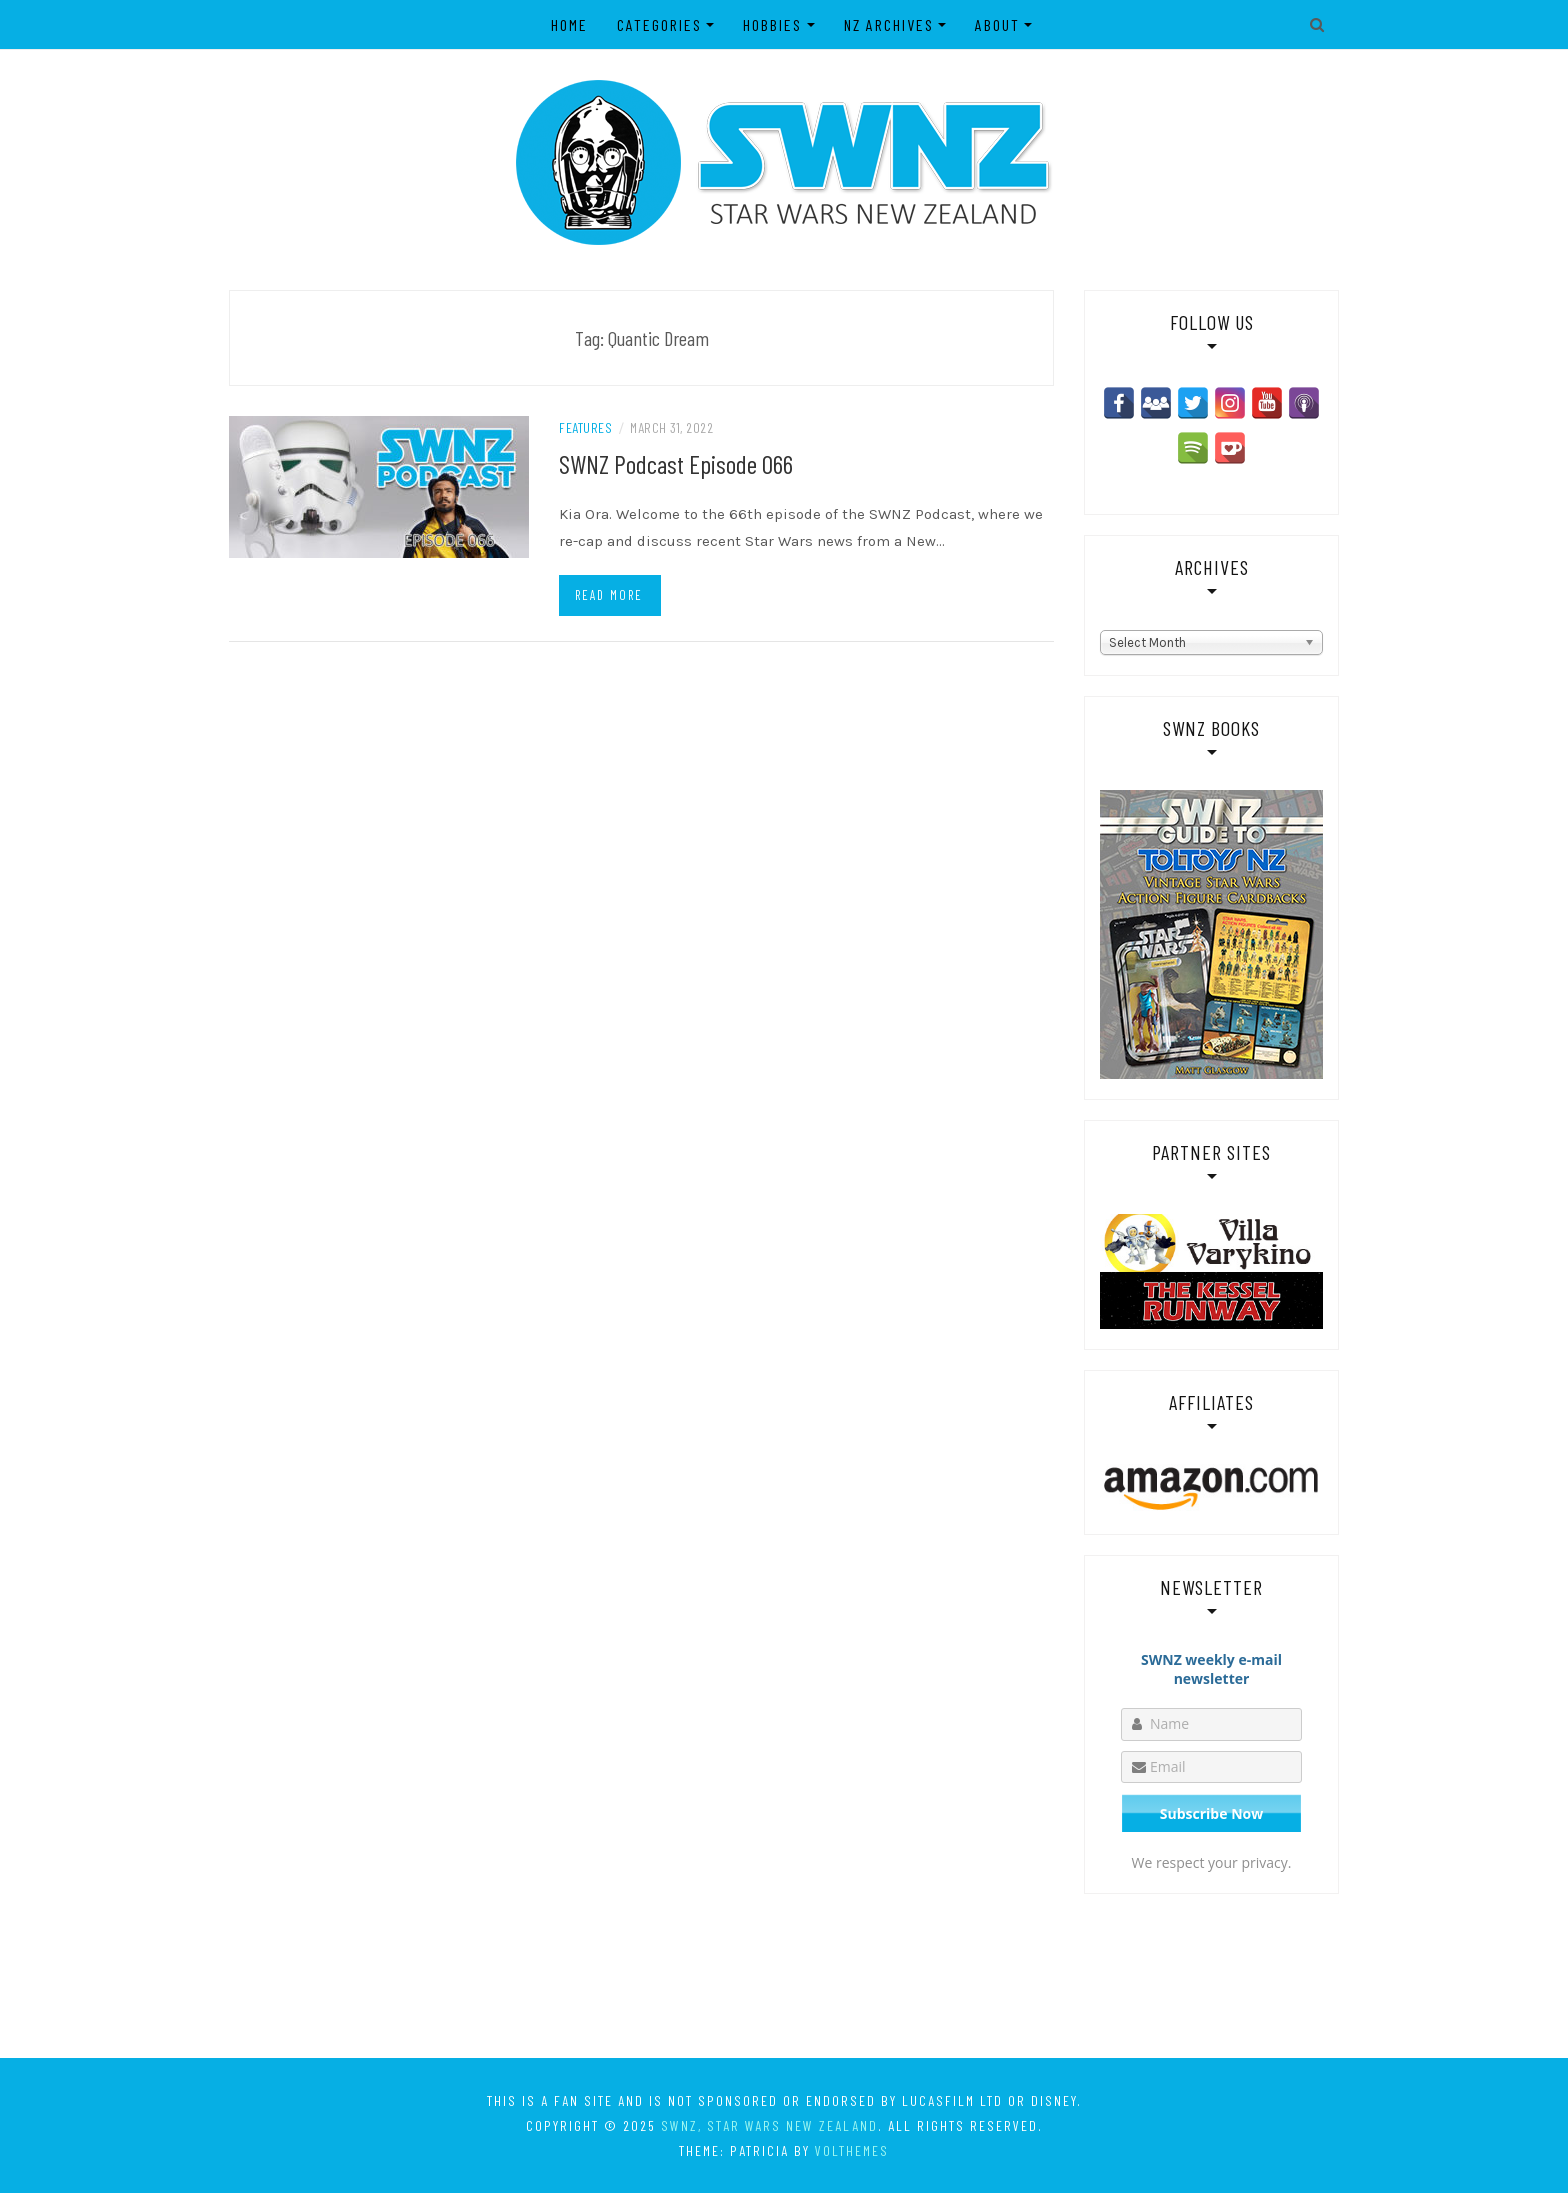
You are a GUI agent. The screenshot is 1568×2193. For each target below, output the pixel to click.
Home (569, 24)
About (997, 24)
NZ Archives (889, 24)
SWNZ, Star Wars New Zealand (769, 2125)
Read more (609, 595)
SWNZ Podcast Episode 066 (676, 463)
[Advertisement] (784, 1975)
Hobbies (772, 24)
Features (585, 427)
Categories (659, 24)
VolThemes (852, 2150)
